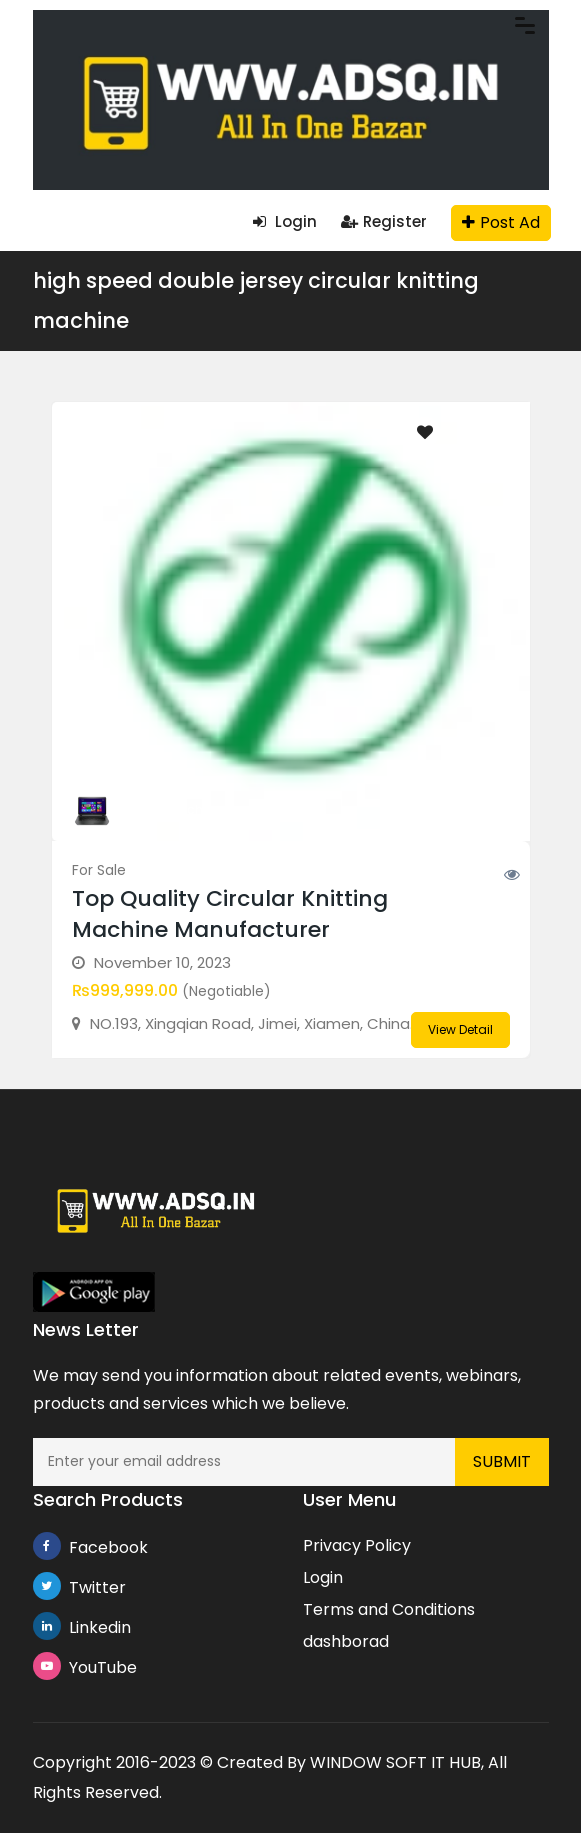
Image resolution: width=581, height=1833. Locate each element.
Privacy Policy (357, 1545)
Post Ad (501, 222)
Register (384, 221)
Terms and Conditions (389, 1609)
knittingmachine (170, 809)
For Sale (99, 870)
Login (285, 221)
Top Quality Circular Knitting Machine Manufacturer (230, 914)
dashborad (346, 1641)
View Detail (460, 1029)
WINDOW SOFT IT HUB (395, 1762)
